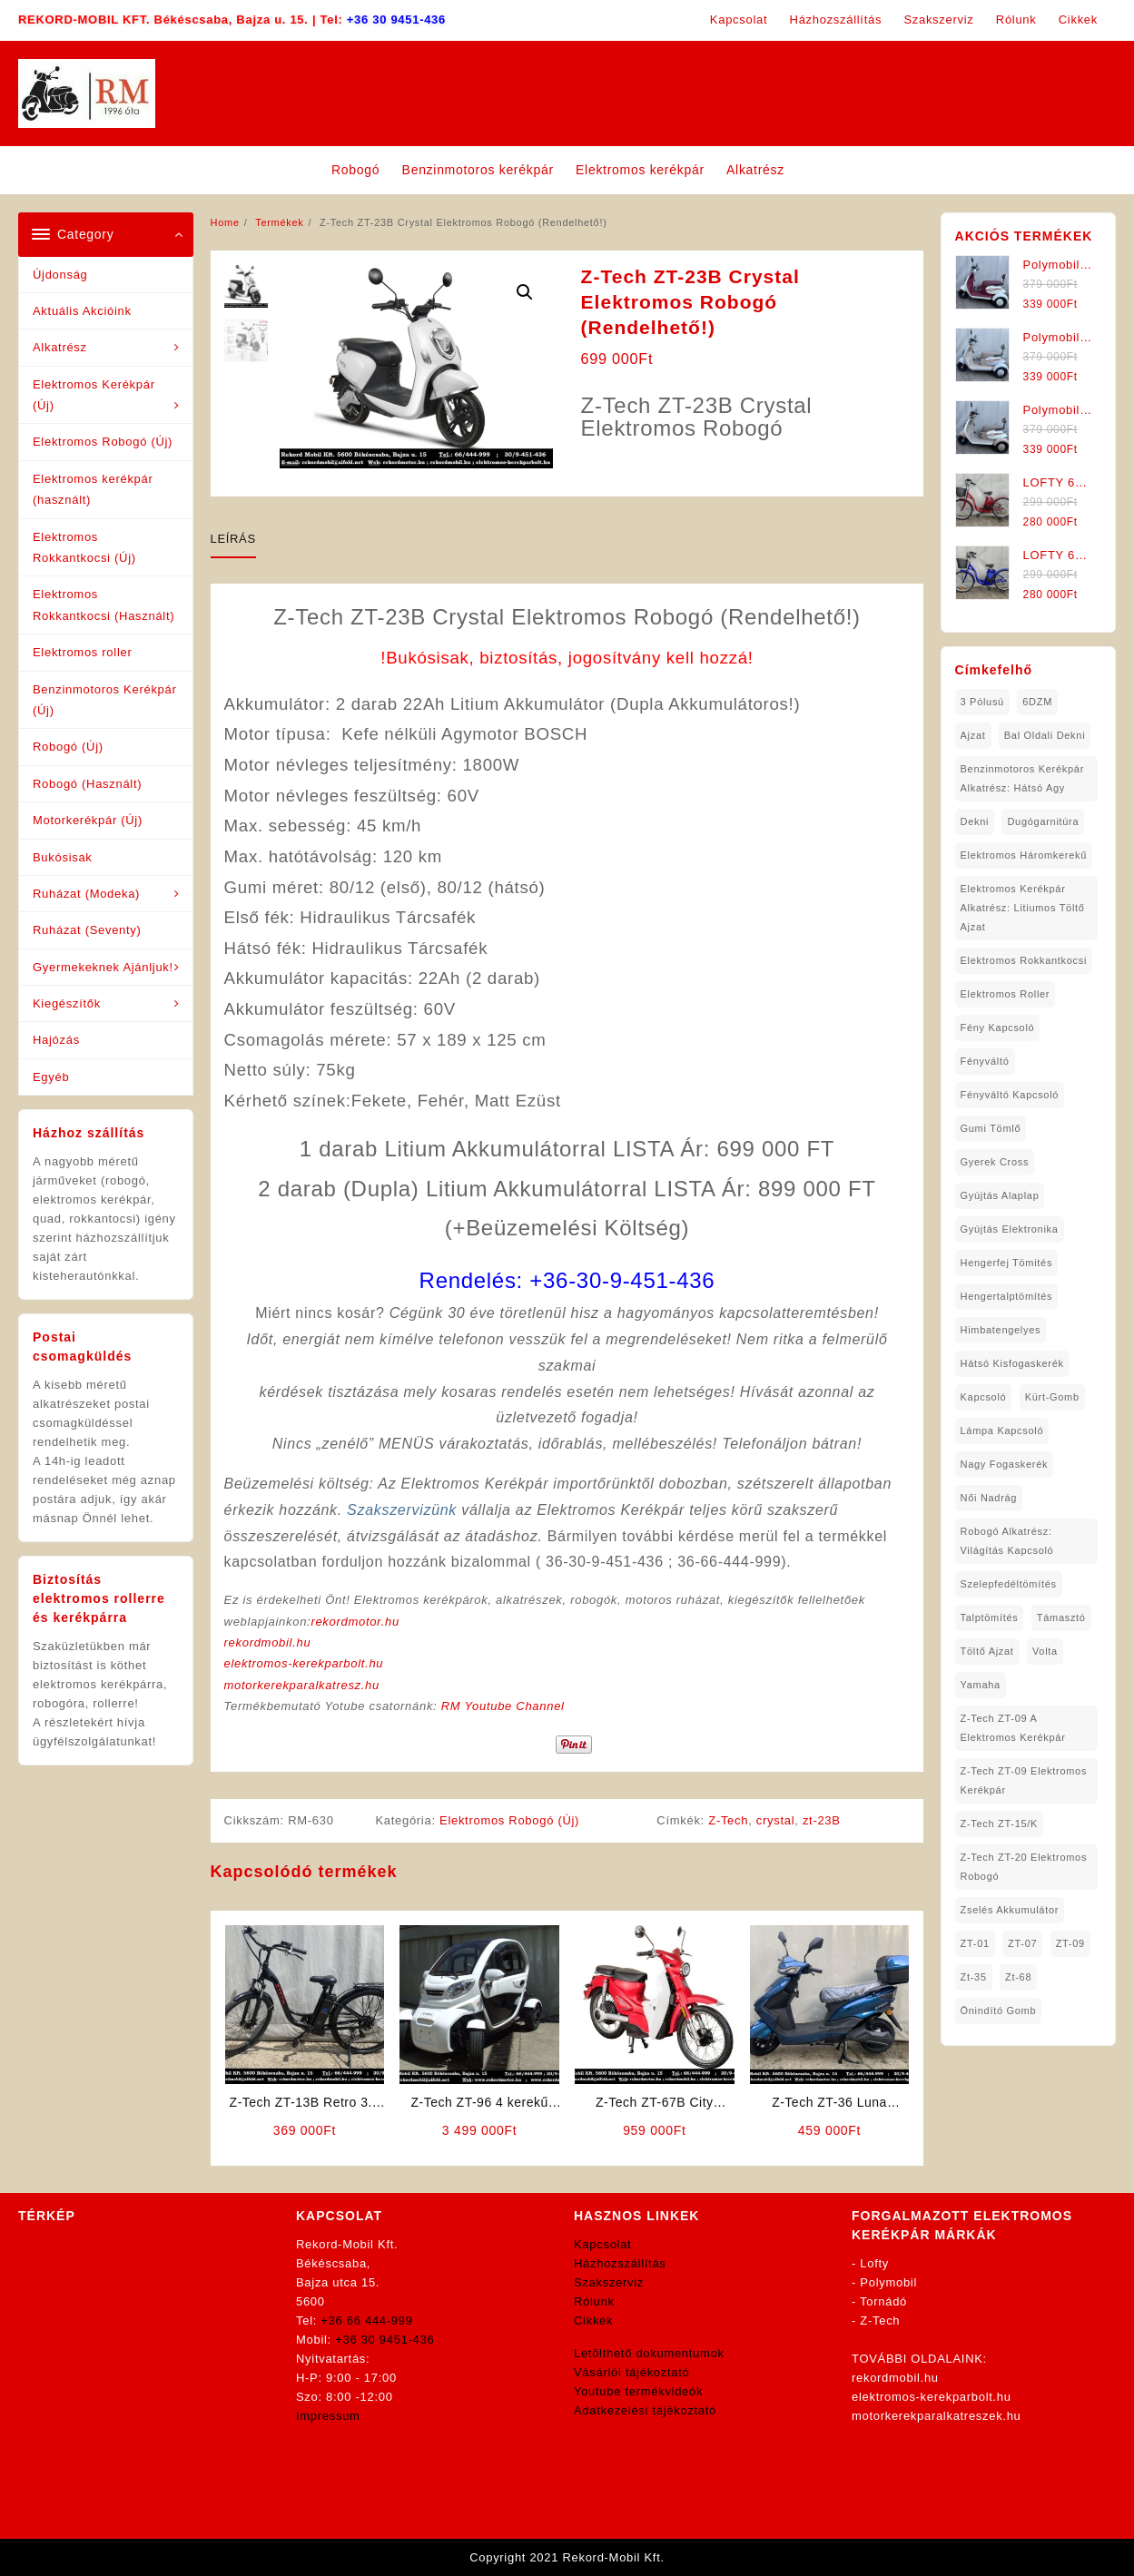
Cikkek (593, 2320)
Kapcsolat (602, 2244)
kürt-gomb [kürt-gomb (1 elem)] (1052, 1396)
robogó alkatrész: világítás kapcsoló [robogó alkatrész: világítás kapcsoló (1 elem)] (1007, 1541)
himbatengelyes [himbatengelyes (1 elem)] (1001, 1329)
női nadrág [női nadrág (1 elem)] (989, 1497)
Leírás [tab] (233, 539)
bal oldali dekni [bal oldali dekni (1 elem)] (1044, 735)
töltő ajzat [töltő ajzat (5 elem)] (987, 1651)
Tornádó (883, 2301)
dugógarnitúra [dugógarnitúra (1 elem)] (1043, 821)
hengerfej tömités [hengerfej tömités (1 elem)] (1007, 1262)
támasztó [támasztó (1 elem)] (1061, 1617)
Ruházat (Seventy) (87, 930)
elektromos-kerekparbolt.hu (304, 1663)
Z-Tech (728, 1820)
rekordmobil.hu (267, 1642)
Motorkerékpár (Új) (88, 820)
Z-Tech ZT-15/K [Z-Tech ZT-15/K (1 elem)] (1000, 1823)
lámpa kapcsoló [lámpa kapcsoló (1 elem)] (1002, 1430)
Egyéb (51, 1077)
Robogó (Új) (68, 746)
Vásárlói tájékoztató (631, 2372)
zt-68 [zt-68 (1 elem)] (1018, 1976)
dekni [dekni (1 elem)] (975, 821)
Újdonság (60, 274)
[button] (524, 292)
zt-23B (822, 1820)
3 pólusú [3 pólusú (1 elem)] (982, 701)
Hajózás (56, 1040)
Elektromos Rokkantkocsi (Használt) (103, 604)
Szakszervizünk (402, 1510)
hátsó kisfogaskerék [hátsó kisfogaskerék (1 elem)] (1012, 1363)
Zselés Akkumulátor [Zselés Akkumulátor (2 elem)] (1010, 1909)
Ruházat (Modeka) (86, 893)
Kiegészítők (67, 1003)
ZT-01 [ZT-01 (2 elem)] (975, 1943)
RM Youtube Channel (503, 1706)
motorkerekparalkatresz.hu (302, 1685)
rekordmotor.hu (355, 1621)
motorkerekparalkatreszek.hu (936, 2416)
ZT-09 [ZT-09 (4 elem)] (1070, 1943)
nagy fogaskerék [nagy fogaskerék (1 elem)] (1005, 1464)
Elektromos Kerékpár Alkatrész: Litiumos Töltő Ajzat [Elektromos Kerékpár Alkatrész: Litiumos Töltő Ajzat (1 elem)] (1023, 907)
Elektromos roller (82, 652)
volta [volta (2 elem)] (1045, 1651)
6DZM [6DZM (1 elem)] (1037, 701)
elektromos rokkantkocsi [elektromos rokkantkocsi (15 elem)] (1024, 960)
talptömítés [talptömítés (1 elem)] (990, 1617)
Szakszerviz (609, 2282)
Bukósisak (63, 857)
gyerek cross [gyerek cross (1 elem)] (995, 1161)
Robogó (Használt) (87, 784)
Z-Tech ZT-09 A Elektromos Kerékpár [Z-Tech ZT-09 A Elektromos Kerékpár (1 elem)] (1013, 1728)
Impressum (328, 2416)
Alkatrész (60, 347)
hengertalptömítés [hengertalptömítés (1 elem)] (1007, 1296)
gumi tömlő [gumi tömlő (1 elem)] (991, 1128)
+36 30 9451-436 (396, 19)
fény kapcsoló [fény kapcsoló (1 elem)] (998, 1027)
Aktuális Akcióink (82, 311)
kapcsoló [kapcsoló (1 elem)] (984, 1396)
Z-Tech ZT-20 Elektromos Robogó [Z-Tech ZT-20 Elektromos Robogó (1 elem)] (1024, 1867)
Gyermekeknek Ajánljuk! (103, 967)
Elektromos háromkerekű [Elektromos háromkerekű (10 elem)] (1024, 855)
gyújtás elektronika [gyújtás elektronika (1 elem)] (1010, 1229)
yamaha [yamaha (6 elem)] (981, 1684)
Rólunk (594, 2301)
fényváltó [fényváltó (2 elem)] (985, 1061)
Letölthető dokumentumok (649, 2353)
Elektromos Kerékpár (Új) (94, 395)
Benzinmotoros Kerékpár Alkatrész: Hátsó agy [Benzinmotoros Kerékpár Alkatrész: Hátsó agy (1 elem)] (1022, 778)
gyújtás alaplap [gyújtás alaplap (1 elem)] (1000, 1195)
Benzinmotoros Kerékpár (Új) (104, 700)
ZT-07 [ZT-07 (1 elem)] (1022, 1943)
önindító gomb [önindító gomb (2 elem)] (999, 2010)
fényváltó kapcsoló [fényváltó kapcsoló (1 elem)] (1010, 1094)
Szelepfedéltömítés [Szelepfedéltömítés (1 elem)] (1009, 1583)
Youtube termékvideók (638, 2391)
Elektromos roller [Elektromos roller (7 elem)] (1005, 993)
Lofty (874, 2263)
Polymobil (888, 2282)
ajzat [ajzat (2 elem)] (973, 735)
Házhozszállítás (620, 2263)
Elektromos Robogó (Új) (103, 441)
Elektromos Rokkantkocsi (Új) (84, 547)
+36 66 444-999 (366, 2320)
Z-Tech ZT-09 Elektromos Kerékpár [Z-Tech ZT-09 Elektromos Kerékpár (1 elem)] (1024, 1780)
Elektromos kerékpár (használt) (93, 489)
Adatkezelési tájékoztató (645, 2410)
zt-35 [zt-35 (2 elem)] (974, 1976)
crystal (775, 1820)
